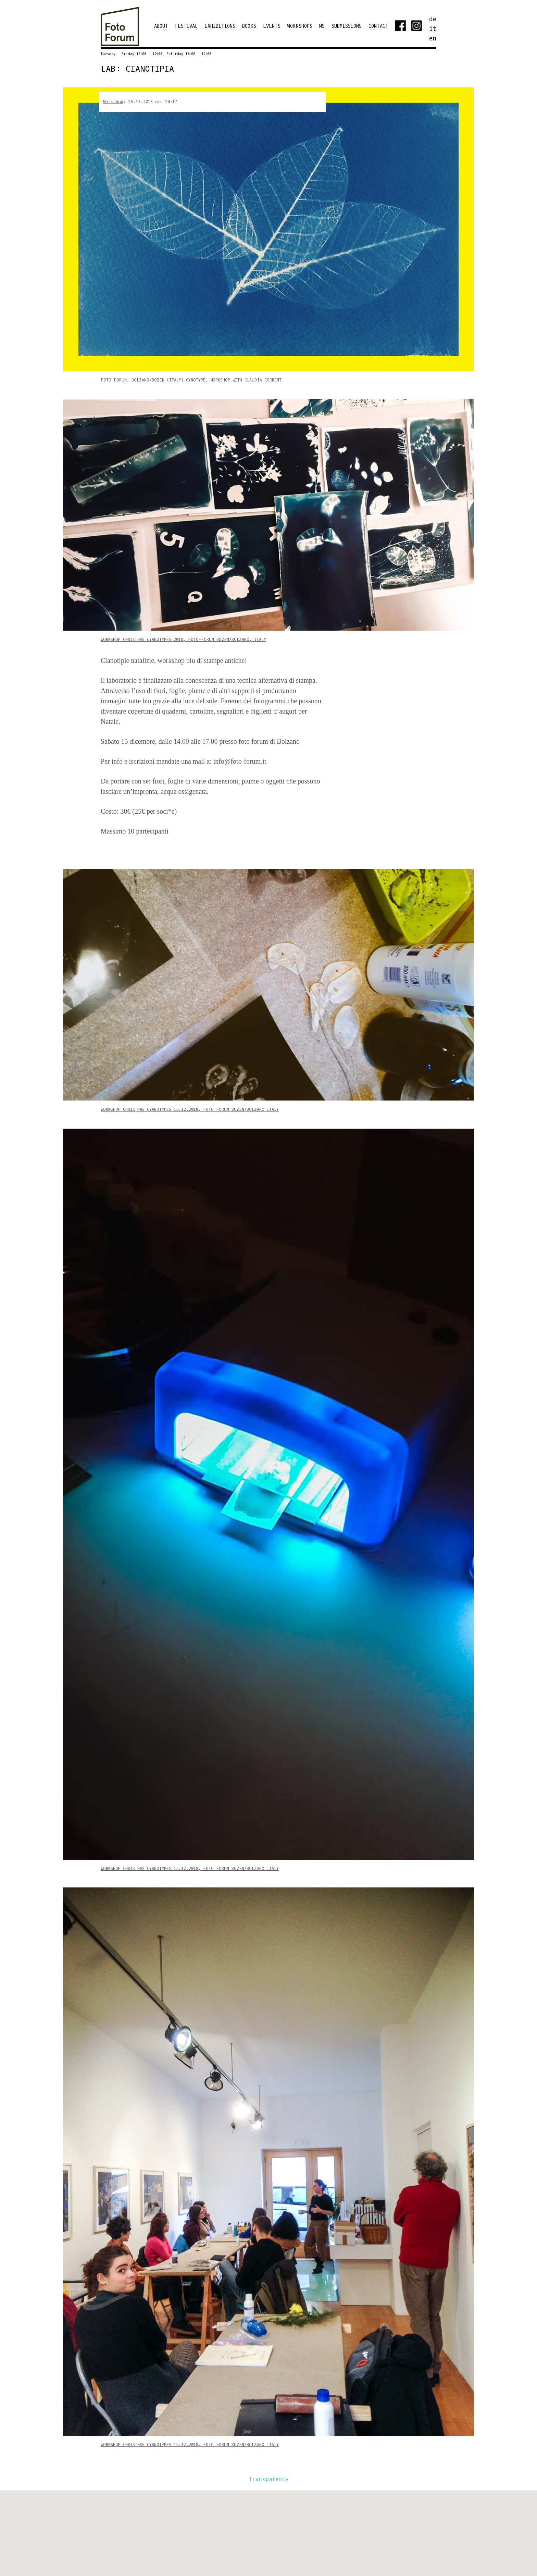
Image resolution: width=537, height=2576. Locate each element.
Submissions (347, 26)
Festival (186, 26)
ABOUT (161, 26)
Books (249, 26)
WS (322, 26)
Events (271, 26)
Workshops (299, 26)
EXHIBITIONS (219, 26)
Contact (378, 26)
